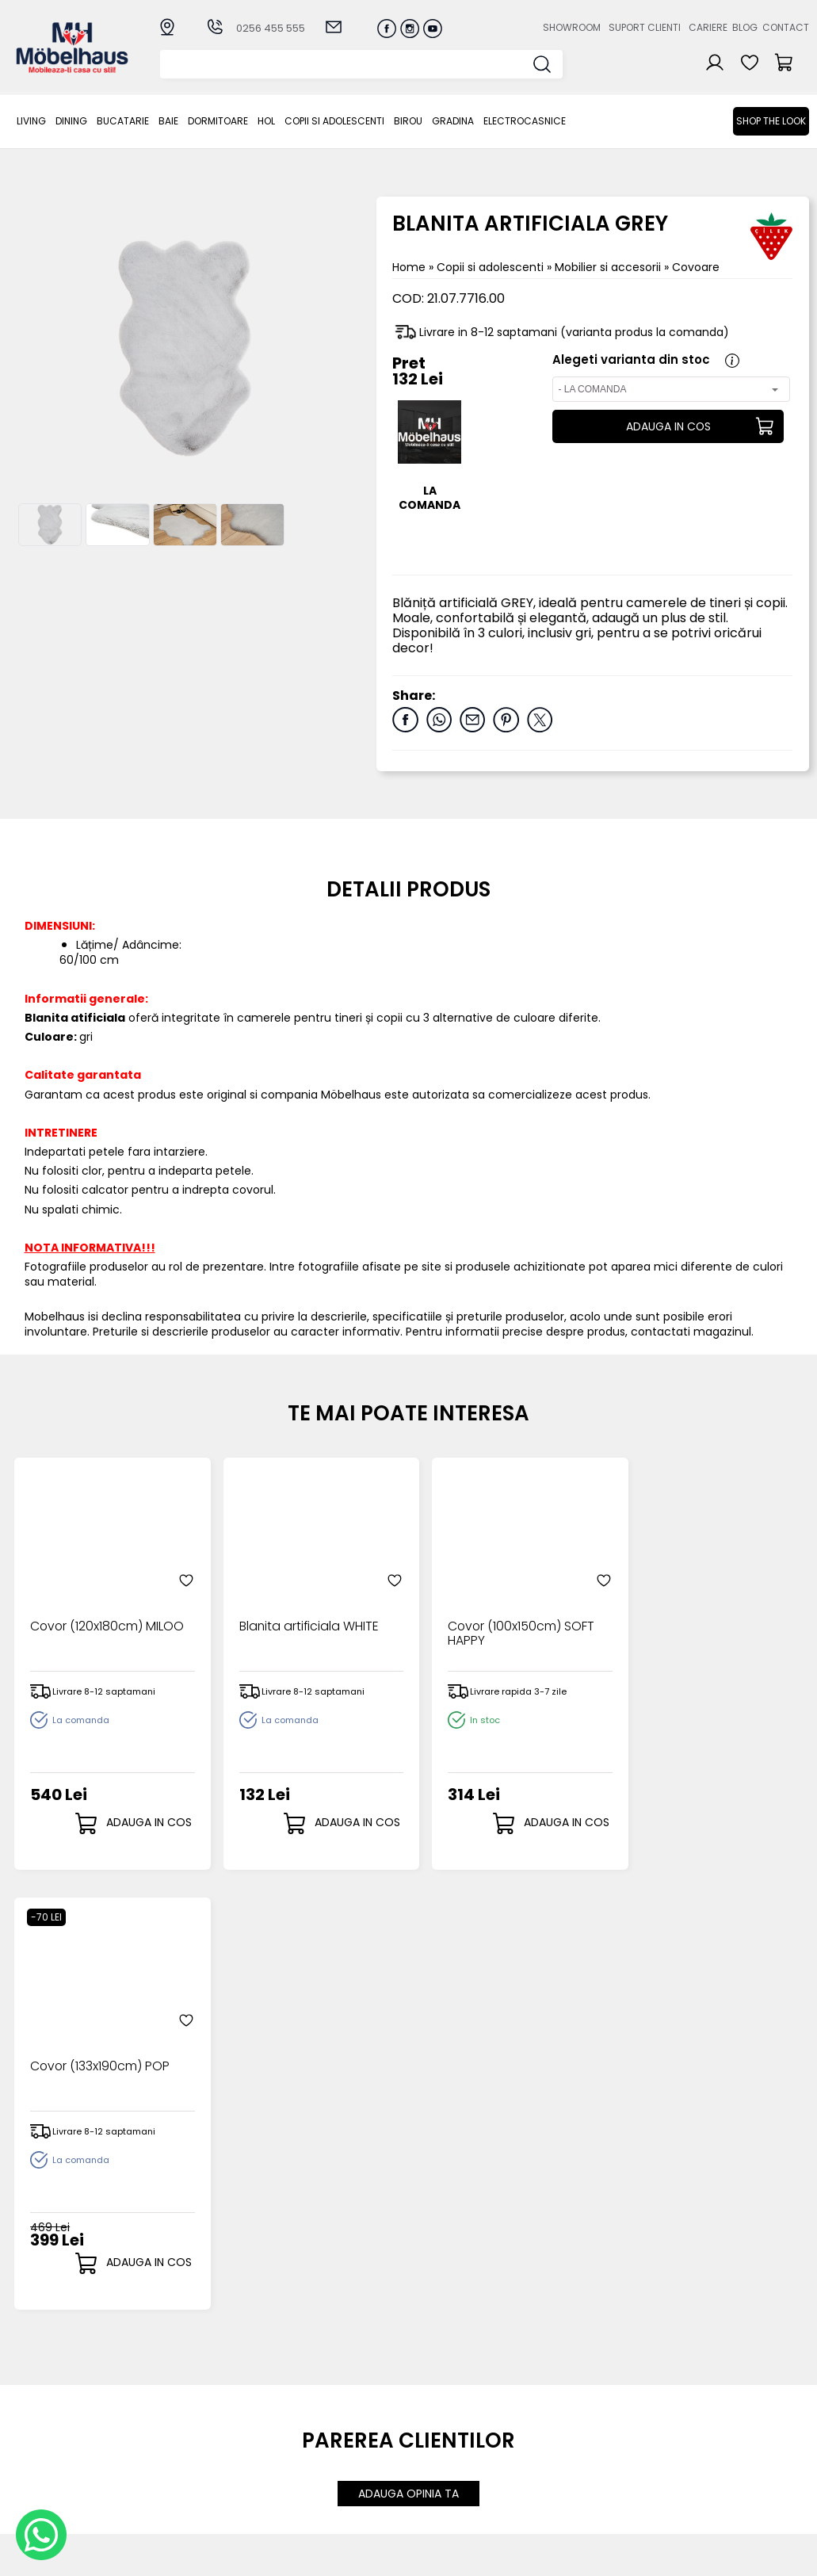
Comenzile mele (446, 2456)
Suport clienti (645, 27)
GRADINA (453, 121)
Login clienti (432, 2405)
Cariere (708, 27)
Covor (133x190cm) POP (700, 1620)
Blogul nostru (552, 2431)
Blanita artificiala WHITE (300, 1620)
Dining (71, 121)
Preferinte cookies (566, 2457)
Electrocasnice (524, 121)
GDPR (299, 2510)
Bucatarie (123, 121)
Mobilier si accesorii (609, 267)
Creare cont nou (447, 2392)
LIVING (31, 121)
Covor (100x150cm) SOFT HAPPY (503, 1627)
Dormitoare (218, 121)
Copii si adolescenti (334, 121)
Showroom (572, 27)
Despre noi (546, 2392)
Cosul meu (430, 2443)
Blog (745, 27)
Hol (266, 121)
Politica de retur (329, 2497)
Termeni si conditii (336, 2431)
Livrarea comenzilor (340, 2418)
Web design (716, 2556)
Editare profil (435, 2469)
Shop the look (771, 121)
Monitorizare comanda (319, 2477)
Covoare (696, 267)
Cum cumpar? (326, 2392)
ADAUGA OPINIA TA (408, 2054)
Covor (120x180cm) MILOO (107, 1620)
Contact (785, 27)
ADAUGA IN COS (668, 426)
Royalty (789, 2556)
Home (409, 267)
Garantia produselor (315, 2451)
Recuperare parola (454, 2418)
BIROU (408, 121)
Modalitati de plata (339, 2405)
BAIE (168, 121)
